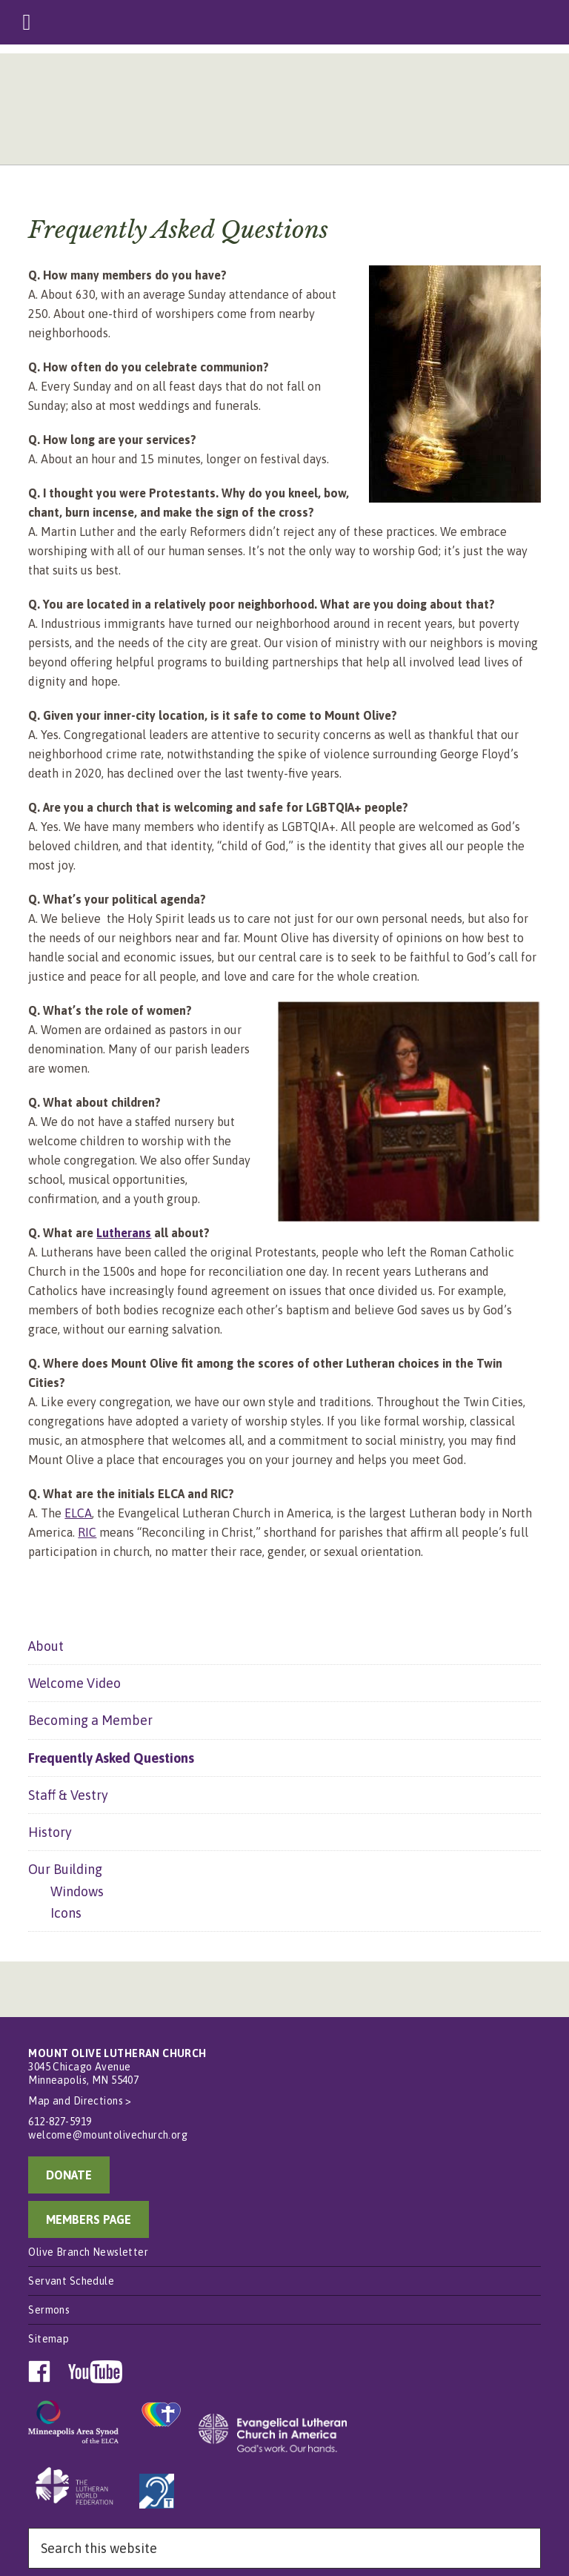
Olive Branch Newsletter (88, 2252)
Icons (65, 1913)
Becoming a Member (90, 1720)
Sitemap (48, 2339)
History (50, 1832)
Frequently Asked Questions (111, 1758)
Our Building (65, 1869)
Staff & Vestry (68, 1795)
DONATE (69, 2175)
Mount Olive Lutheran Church (284, 113)
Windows (77, 1891)
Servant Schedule (71, 2281)
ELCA (78, 1513)
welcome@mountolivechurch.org (107, 2135)
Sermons (49, 2310)
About (46, 1646)
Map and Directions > (79, 2101)
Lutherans (123, 1232)
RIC (87, 1532)
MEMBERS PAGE (88, 2219)
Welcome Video (74, 1683)
